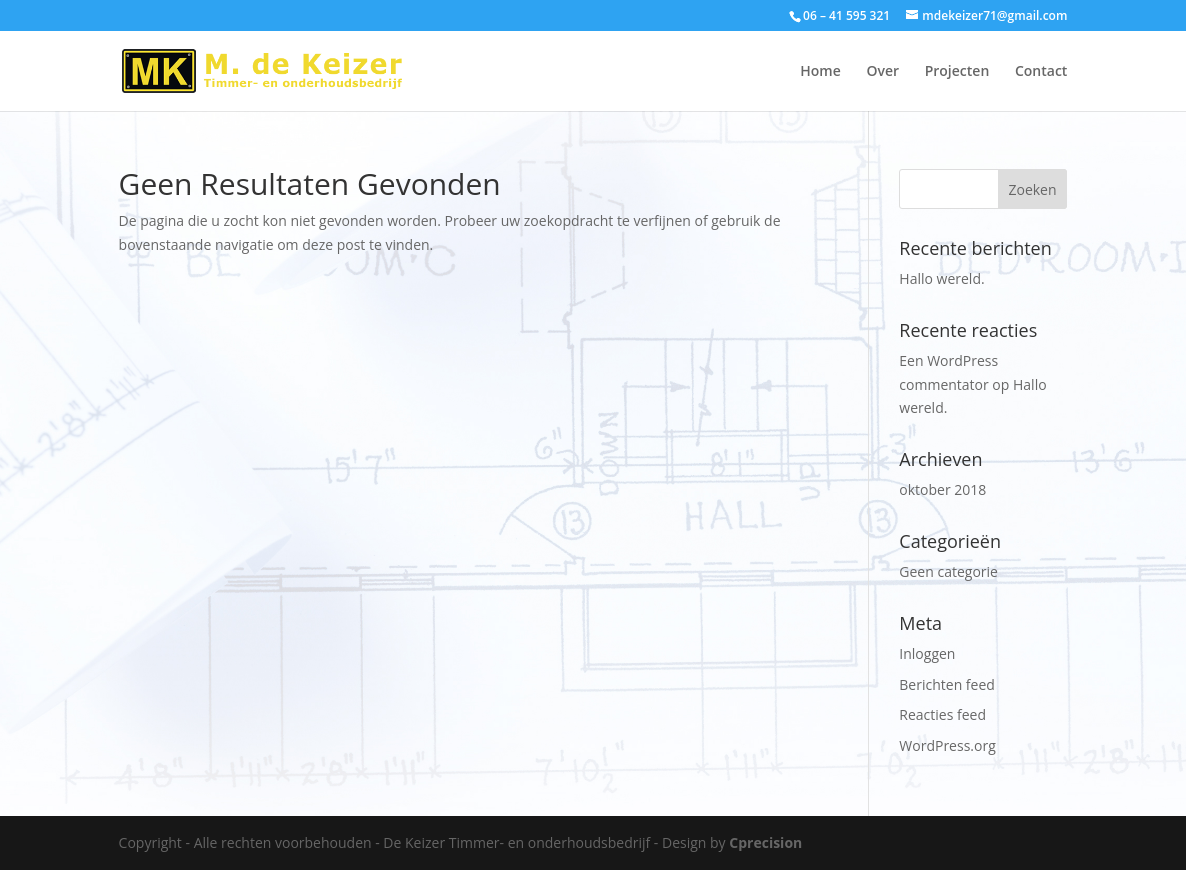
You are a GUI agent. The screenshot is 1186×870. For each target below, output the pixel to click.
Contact (1041, 72)
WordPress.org (947, 745)
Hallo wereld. (941, 278)
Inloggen (927, 653)
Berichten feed (947, 684)
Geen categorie (948, 571)
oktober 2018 (942, 489)
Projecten (957, 72)
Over (882, 72)
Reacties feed (942, 714)
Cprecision (765, 842)
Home (820, 72)
